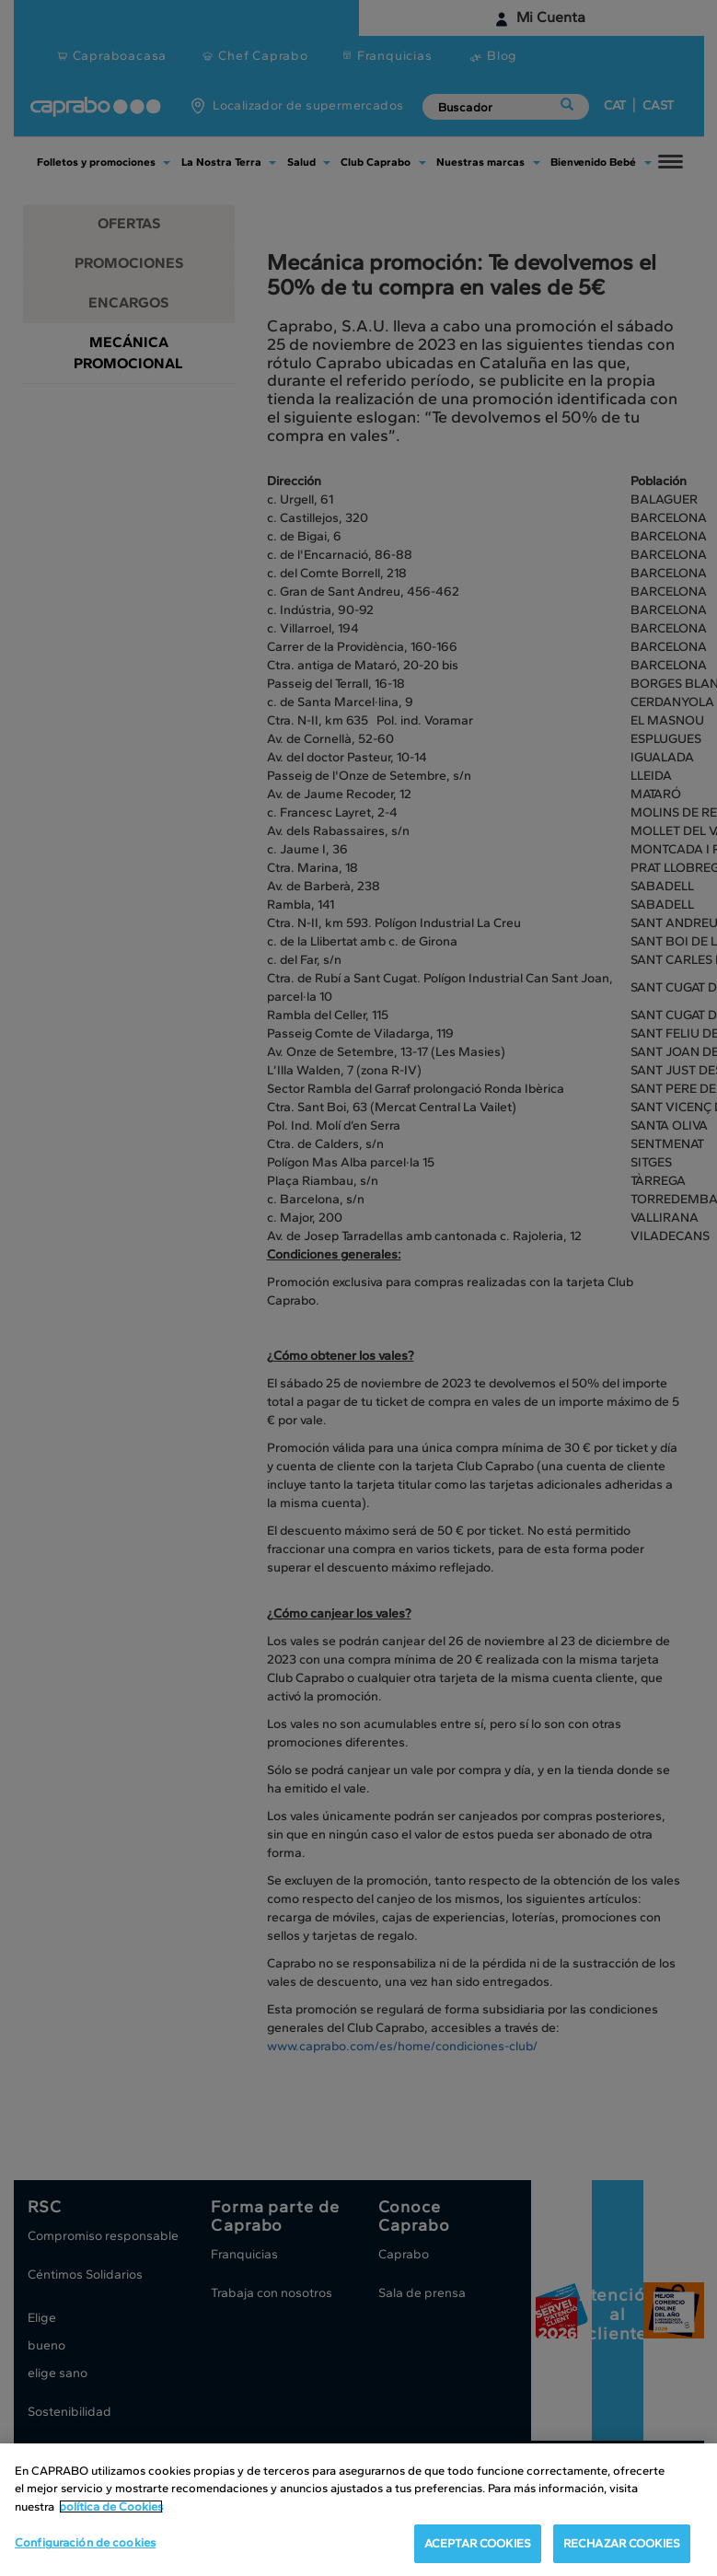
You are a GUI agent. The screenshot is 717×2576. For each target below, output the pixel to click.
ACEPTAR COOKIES (477, 2543)
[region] (358, 2509)
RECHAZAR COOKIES (621, 2543)
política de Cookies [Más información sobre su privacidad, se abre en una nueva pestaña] (111, 2506)
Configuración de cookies (85, 2542)
